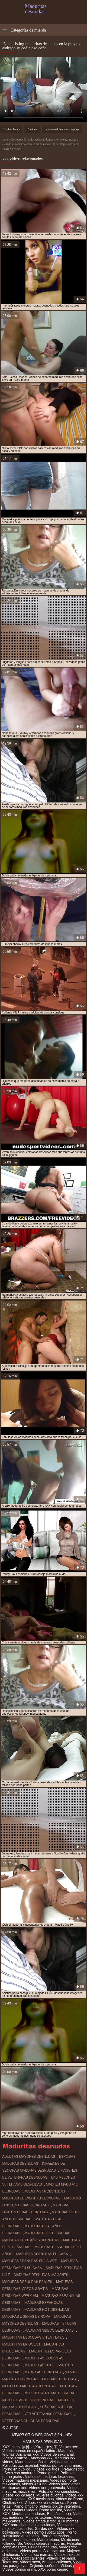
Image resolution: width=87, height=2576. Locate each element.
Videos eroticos (15, 2458)
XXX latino (11, 2447)
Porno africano (25, 2506)
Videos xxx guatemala (47, 2488)
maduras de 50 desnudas (48, 2233)
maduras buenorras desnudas (31, 2198)
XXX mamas (68, 2521)
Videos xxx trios (46, 2469)
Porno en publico (16, 2469)
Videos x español (61, 2558)
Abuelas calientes (56, 2562)
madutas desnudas (43, 2372)
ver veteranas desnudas (48, 2414)
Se (19, 2543)
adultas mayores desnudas (28, 2156)
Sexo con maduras (19, 2473)
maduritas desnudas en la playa (62, 129)
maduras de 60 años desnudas (30, 2240)
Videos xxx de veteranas (60, 2506)
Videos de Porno (69, 2499)
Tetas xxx (10, 2562)
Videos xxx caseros (18, 2495)
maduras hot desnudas (47, 2309)
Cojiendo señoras (43, 2566)
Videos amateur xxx (39, 2521)
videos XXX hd (34, 2484)
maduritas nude (40, 2365)
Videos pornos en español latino (29, 2451)
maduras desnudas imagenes (41, 2275)
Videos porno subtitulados (43, 2532)
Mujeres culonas (49, 2495)
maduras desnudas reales (27, 2282)
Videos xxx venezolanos (44, 2503)
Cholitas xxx (12, 2503)
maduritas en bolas (21, 2344)
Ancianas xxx (27, 2454)
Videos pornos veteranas (60, 2465)
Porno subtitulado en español (39, 2534)
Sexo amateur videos (19, 2510)
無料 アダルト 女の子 (39, 2447)
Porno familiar (50, 2510)
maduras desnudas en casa (42, 2254)
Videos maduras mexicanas (25, 2480)
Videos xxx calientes (28, 2558)
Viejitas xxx (68, 2447)
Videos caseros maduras (44, 2543)
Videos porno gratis (64, 2484)
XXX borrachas (14, 2525)
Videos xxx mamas (36, 2555)
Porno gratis (47, 2473)
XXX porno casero (53, 2569)
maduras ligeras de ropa (26, 2316)
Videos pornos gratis (19, 2569)
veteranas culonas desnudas (30, 2421)
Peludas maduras (42, 2547)
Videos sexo (30, 2562)
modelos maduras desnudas (29, 2386)
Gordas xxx (45, 2529)
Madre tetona (48, 2540)
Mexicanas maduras (28, 2514)
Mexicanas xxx (14, 2488)
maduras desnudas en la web (29, 2261)
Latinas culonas (42, 2525)
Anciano (32, 129)
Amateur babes (11, 129)
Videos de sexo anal (57, 2454)
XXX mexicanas (40, 2499)
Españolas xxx (59, 2514)
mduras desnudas (59, 2379)
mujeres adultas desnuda (49, 2393)
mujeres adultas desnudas (28, 2400)
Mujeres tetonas (39, 2517)
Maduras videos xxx (18, 2540)
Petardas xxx (73, 2469)
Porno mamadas (56, 2536)
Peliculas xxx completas (58, 2491)
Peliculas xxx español (20, 2465)
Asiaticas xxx (54, 2551)
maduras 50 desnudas (45, 2191)
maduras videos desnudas (49, 2330)
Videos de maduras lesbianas (50, 2477)
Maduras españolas (31, 2462)
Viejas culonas (62, 2462)
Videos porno (31, 2551)
